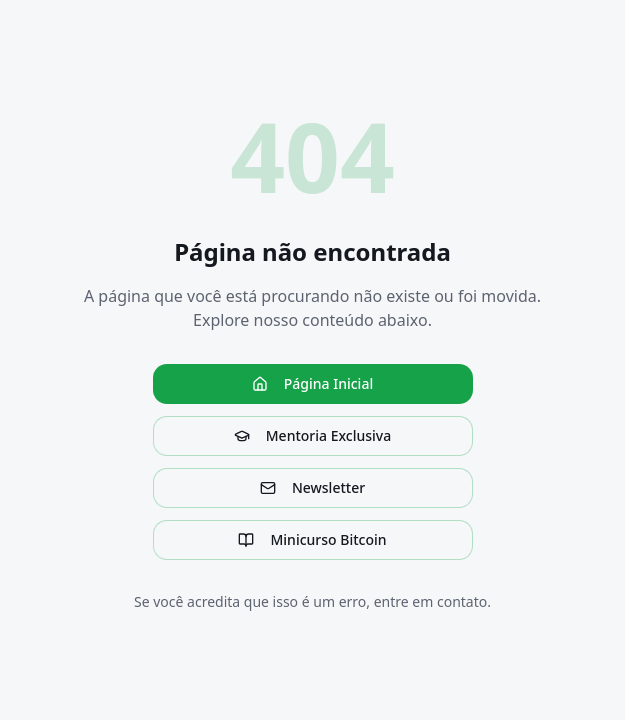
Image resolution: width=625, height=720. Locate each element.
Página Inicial (312, 383)
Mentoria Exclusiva (312, 435)
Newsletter (312, 487)
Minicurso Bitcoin (312, 539)
